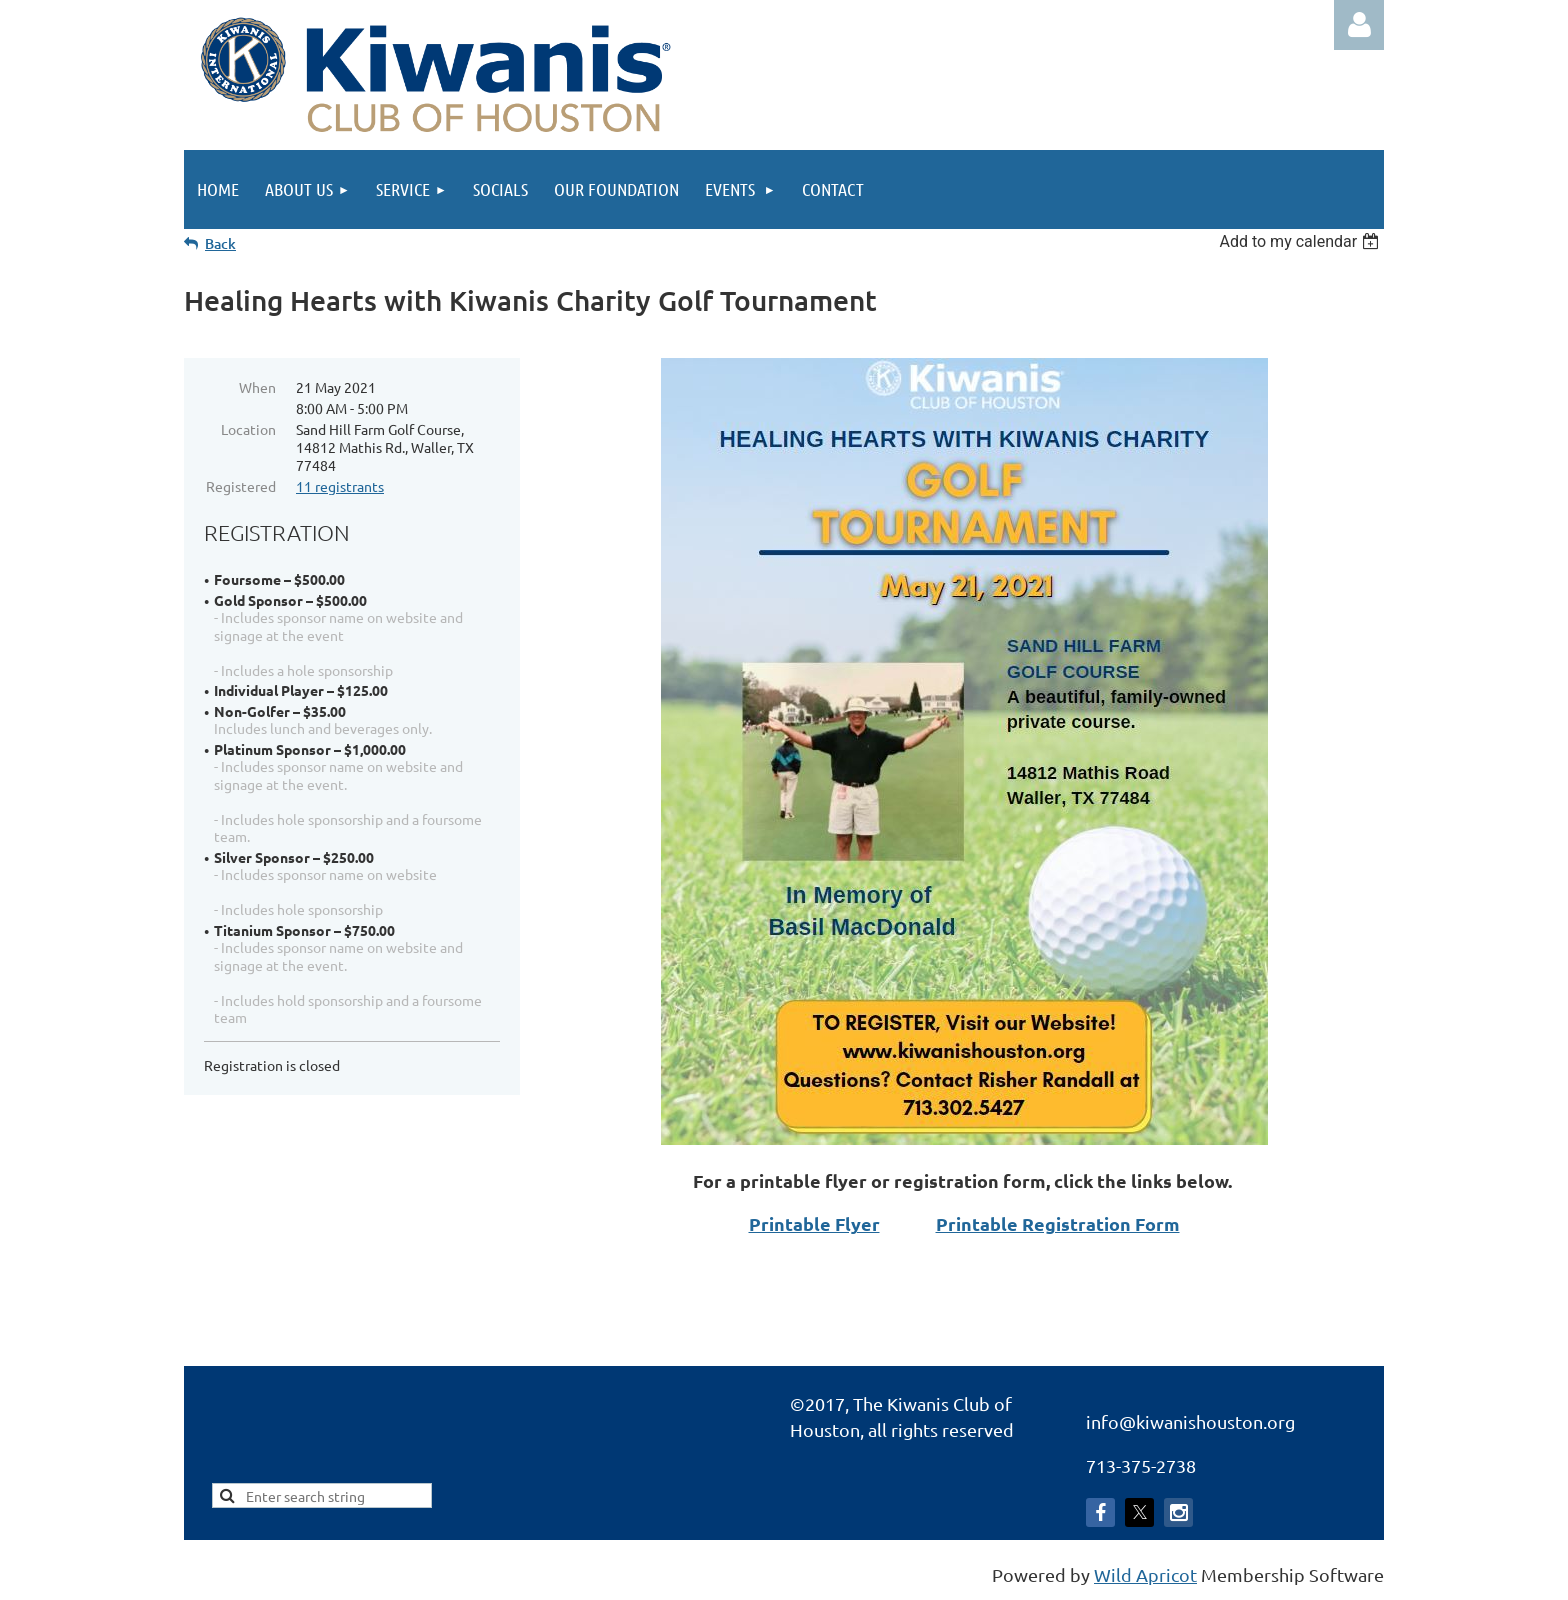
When (257, 387)
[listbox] (1301, 241)
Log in (1359, 25)
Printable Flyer (814, 1223)
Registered (241, 486)
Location (248, 429)
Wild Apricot (1145, 1574)
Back (220, 243)
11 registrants (340, 486)
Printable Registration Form (1058, 1223)
